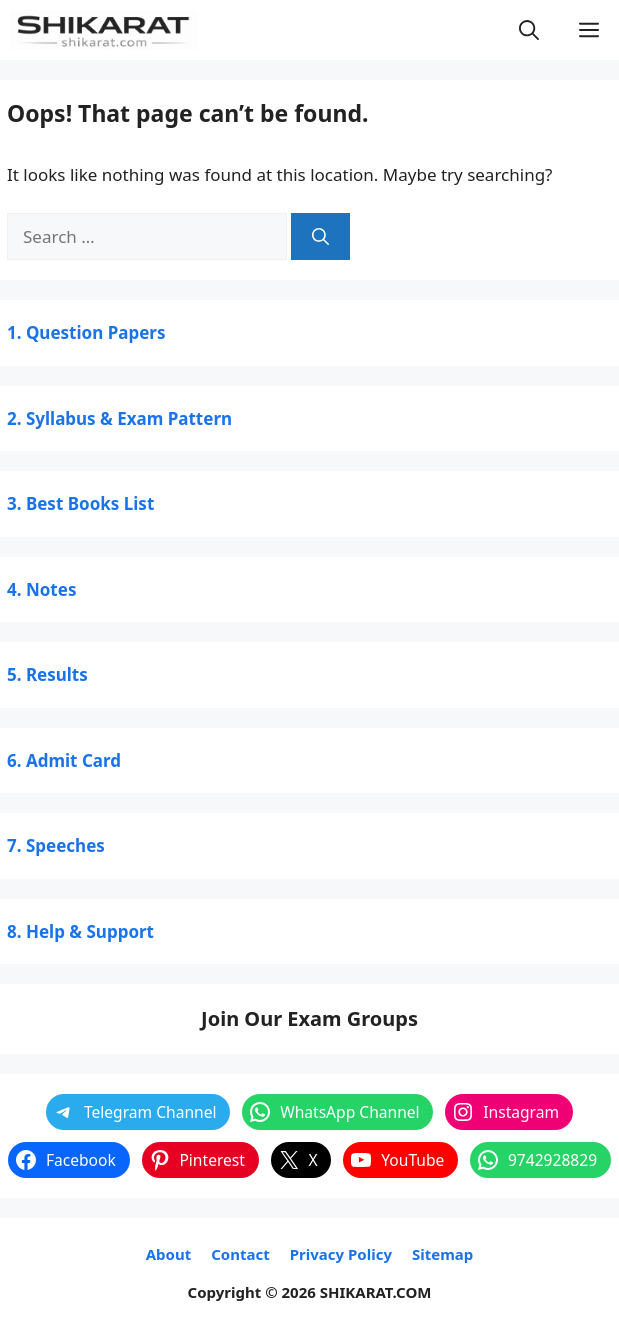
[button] (529, 30)
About (169, 1254)
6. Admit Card (64, 760)
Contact (240, 1254)
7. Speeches (56, 845)
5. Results (47, 674)
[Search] (320, 237)
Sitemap (442, 1254)
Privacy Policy (341, 1254)
